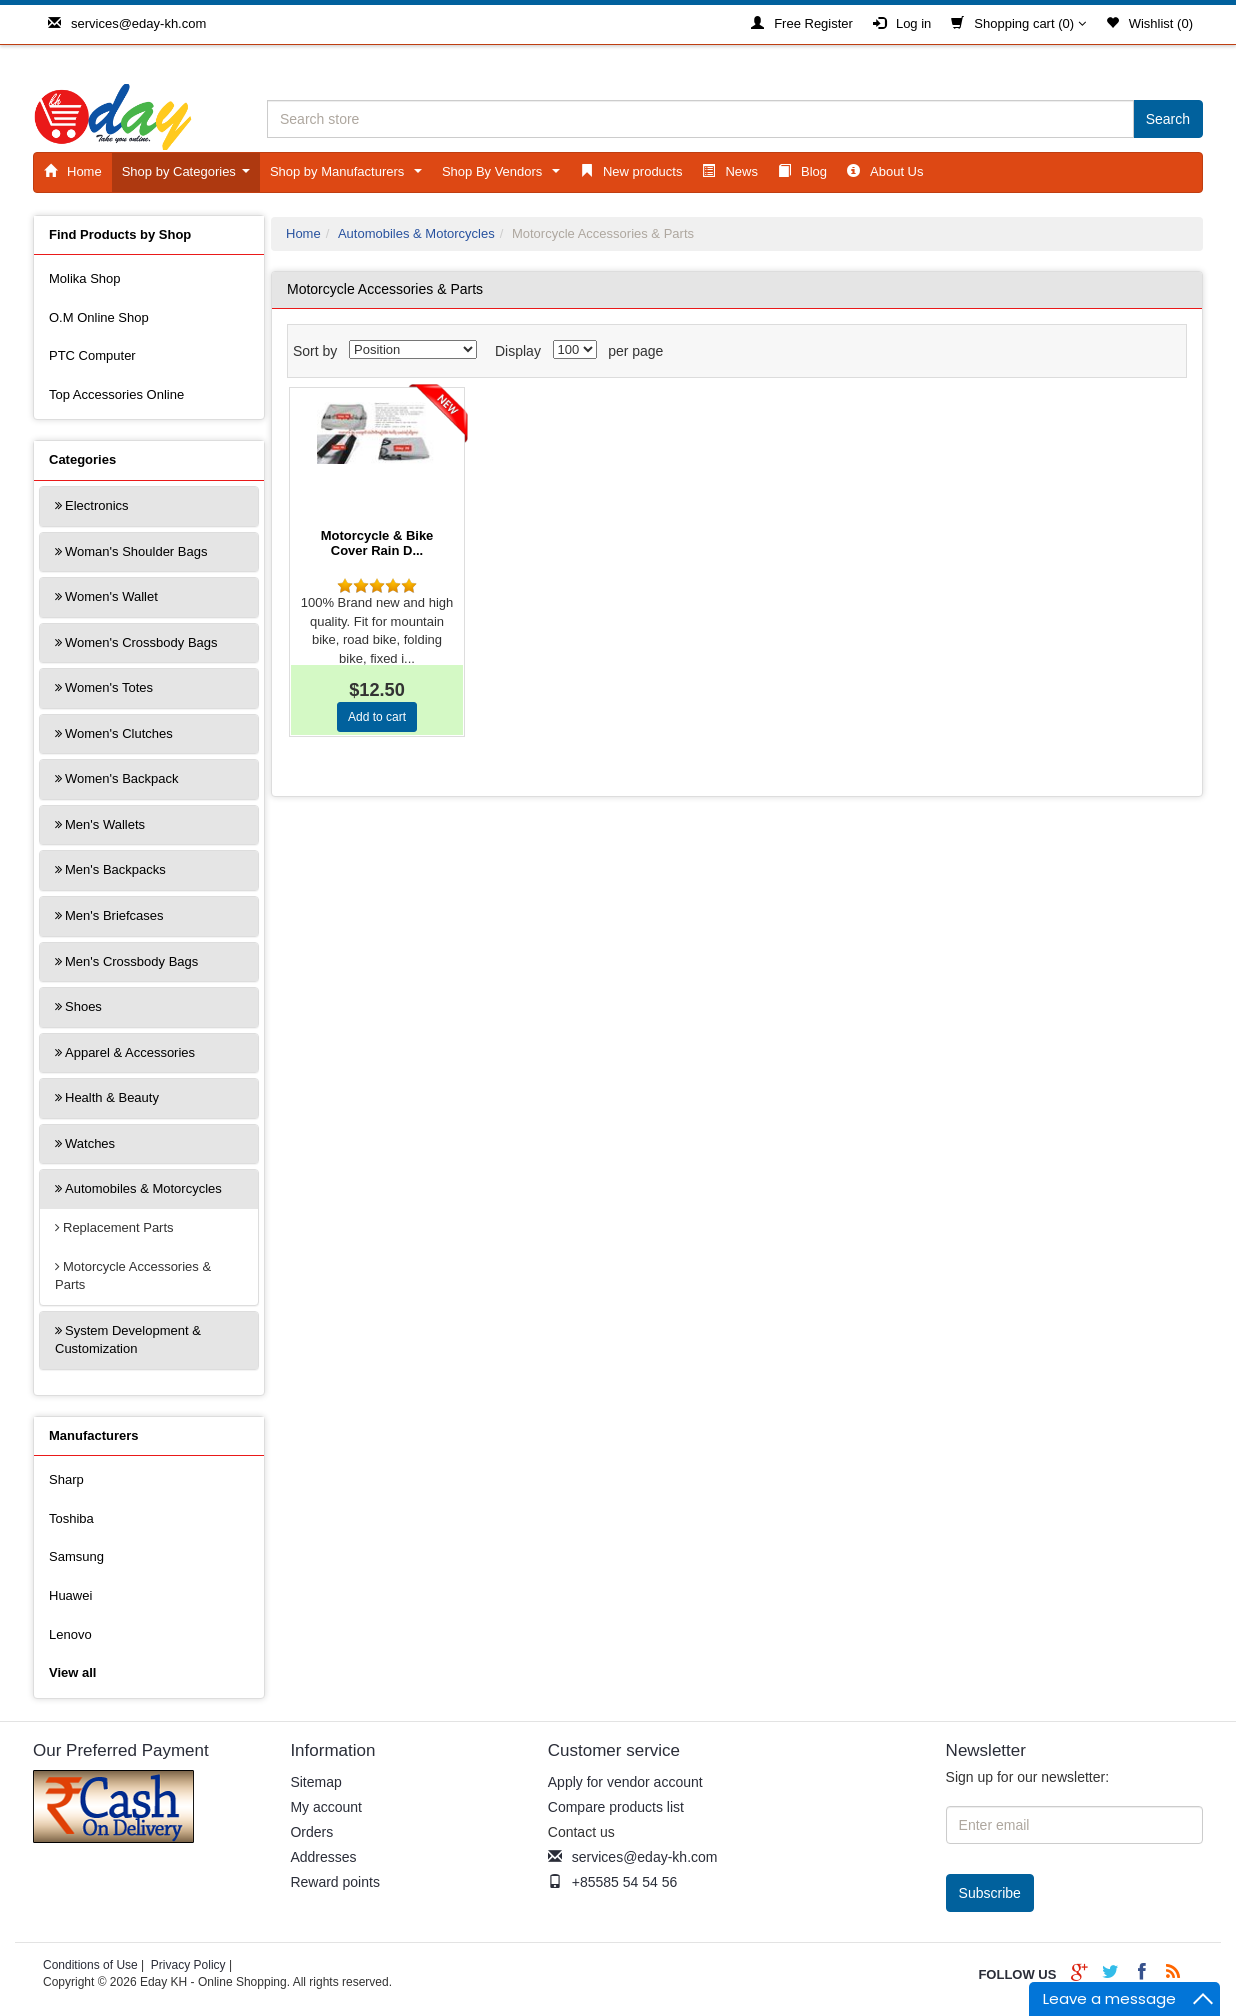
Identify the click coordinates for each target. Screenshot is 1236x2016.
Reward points (335, 1882)
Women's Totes (109, 687)
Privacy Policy (188, 1965)
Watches (90, 1143)
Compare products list (616, 1807)
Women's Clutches (119, 733)
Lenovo (70, 1634)
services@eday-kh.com (127, 23)
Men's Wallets (105, 824)
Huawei (70, 1595)
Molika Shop (85, 278)
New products (631, 171)
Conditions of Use (90, 1965)
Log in (902, 23)
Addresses (323, 1857)
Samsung (76, 1556)
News (730, 171)
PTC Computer (92, 355)
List (1169, 356)
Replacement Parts (118, 1227)
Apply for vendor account (625, 1782)
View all (72, 1672)
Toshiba (71, 1518)
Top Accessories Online (116, 394)
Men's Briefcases (114, 915)
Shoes (83, 1006)
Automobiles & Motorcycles (143, 1188)
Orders (311, 1832)
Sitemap (315, 1782)
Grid (1133, 356)
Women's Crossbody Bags (141, 642)
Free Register (802, 23)
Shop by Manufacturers (349, 176)
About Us (885, 171)
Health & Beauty (112, 1097)
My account (326, 1807)
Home (73, 171)
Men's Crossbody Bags (131, 961)
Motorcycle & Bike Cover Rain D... (377, 543)
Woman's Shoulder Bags (136, 551)
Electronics (97, 505)
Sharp (66, 1479)
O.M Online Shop (99, 317)
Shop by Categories (189, 176)
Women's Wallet (111, 596)
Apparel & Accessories (130, 1052)
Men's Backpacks (115, 869)
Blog (802, 171)
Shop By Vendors (504, 176)
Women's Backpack (122, 778)
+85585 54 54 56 (613, 1882)
